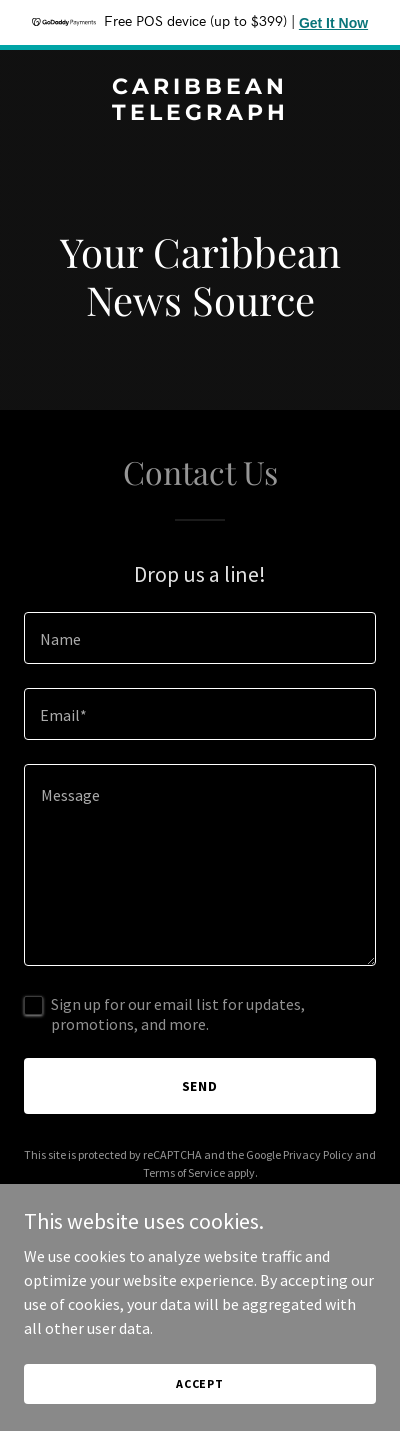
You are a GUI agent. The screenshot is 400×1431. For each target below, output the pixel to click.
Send (200, 1086)
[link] (200, 114)
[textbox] (200, 638)
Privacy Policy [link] (318, 1154)
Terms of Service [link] (184, 1172)
